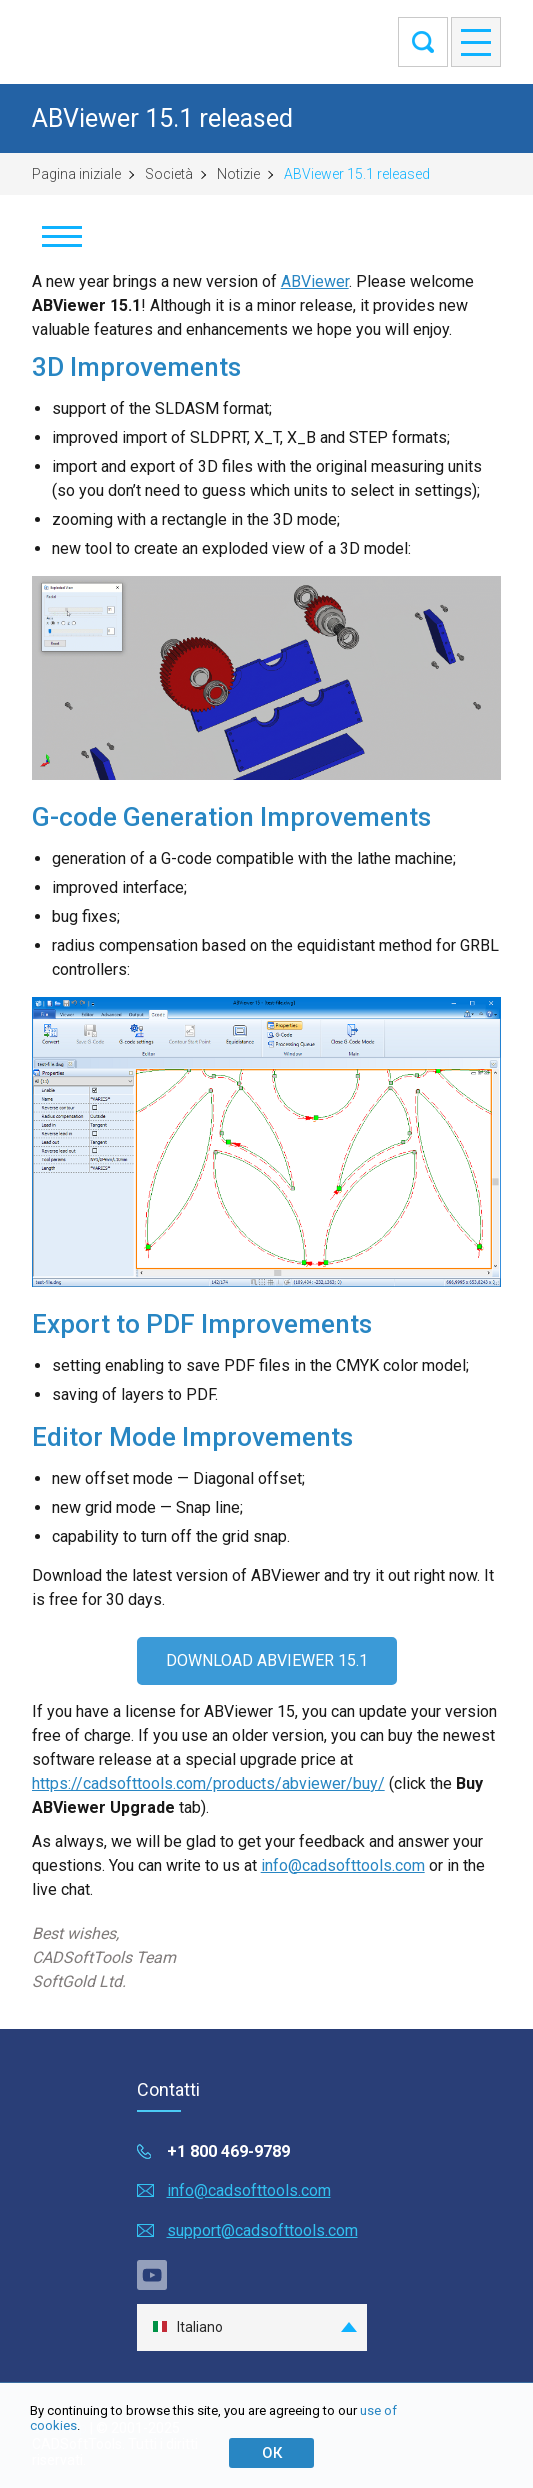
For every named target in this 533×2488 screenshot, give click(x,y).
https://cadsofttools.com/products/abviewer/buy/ (208, 1783)
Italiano (187, 2327)
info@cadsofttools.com (343, 1865)
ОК (272, 2453)
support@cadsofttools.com (262, 2230)
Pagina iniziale (76, 174)
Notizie (238, 174)
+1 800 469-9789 (228, 2151)
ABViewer (315, 281)
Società (169, 174)
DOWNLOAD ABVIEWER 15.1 (267, 1660)
